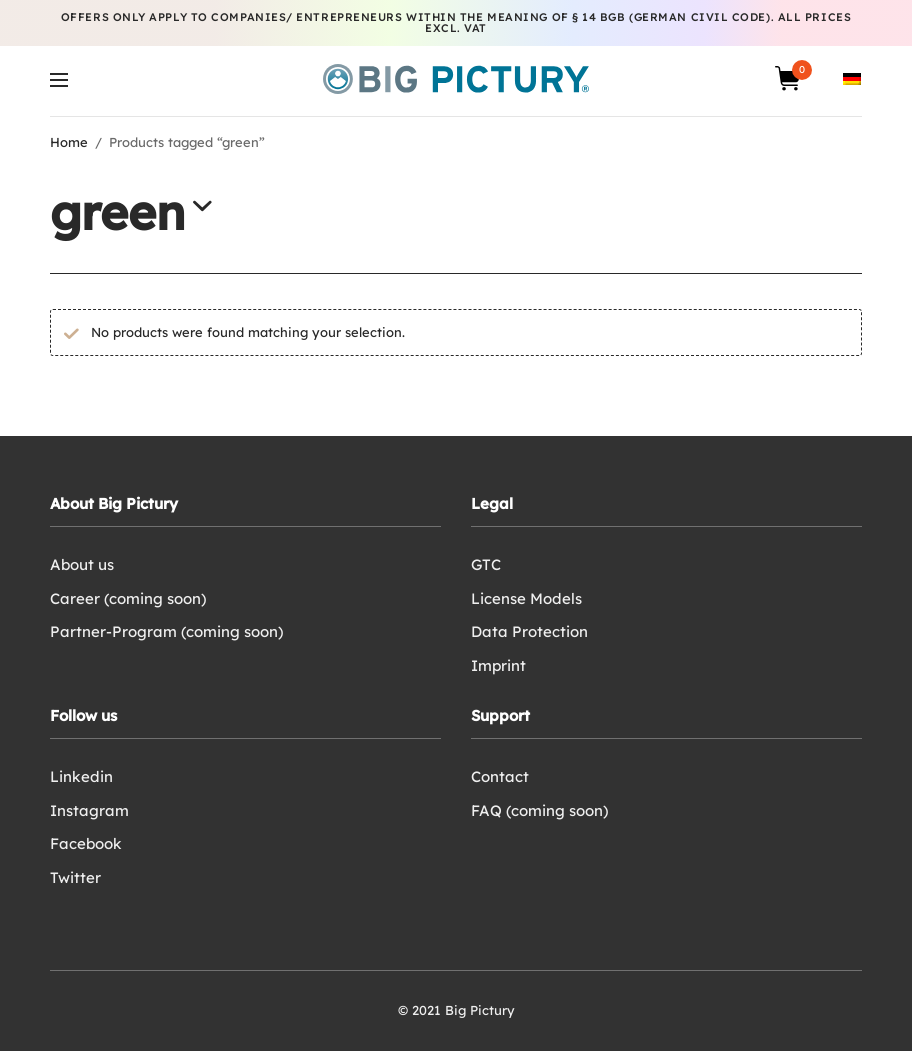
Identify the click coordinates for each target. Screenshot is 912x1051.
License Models (526, 598)
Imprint (498, 665)
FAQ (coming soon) (539, 810)
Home (69, 142)
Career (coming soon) (128, 598)
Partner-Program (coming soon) (166, 631)
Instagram (89, 810)
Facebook (86, 843)
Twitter (75, 877)
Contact (500, 776)
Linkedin (81, 776)
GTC (486, 564)
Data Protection (529, 631)
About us (82, 564)
